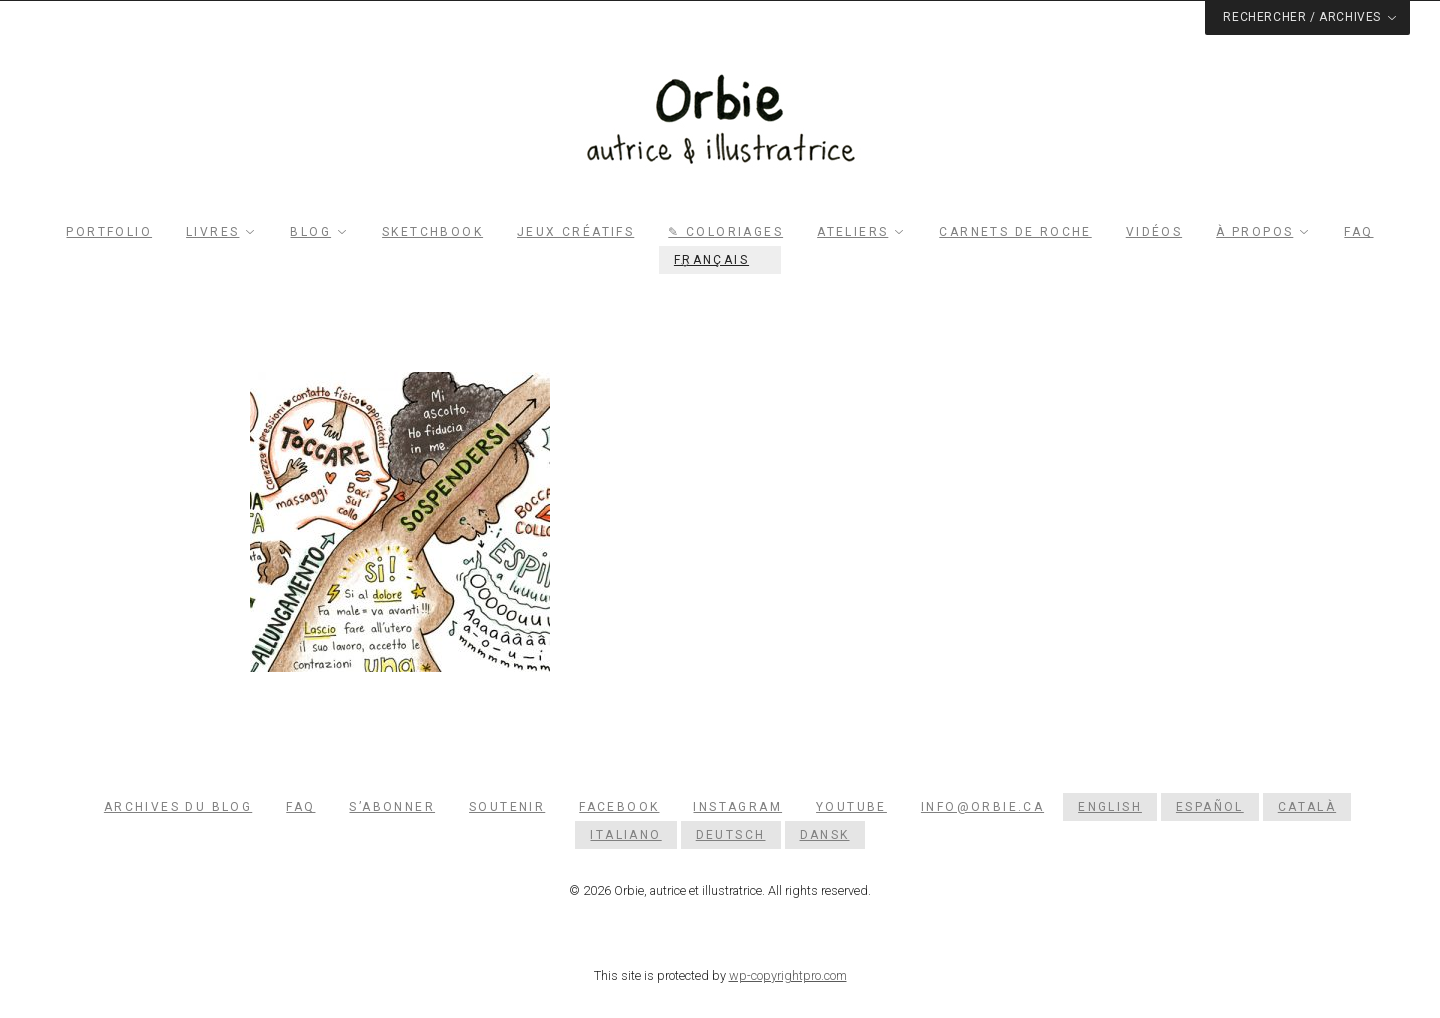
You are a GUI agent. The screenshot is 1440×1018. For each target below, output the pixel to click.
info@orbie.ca (982, 807)
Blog (310, 232)
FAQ (1358, 232)
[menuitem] (720, 260)
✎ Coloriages (725, 232)
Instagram (737, 807)
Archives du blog (178, 807)
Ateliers (852, 232)
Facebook (619, 807)
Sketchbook (432, 232)
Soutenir (507, 807)
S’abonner (392, 807)
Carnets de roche (1015, 232)
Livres (212, 232)
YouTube (851, 807)
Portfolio (109, 232)
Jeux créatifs (575, 232)
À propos (1254, 232)
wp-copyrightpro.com (788, 975)
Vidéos (1154, 232)
